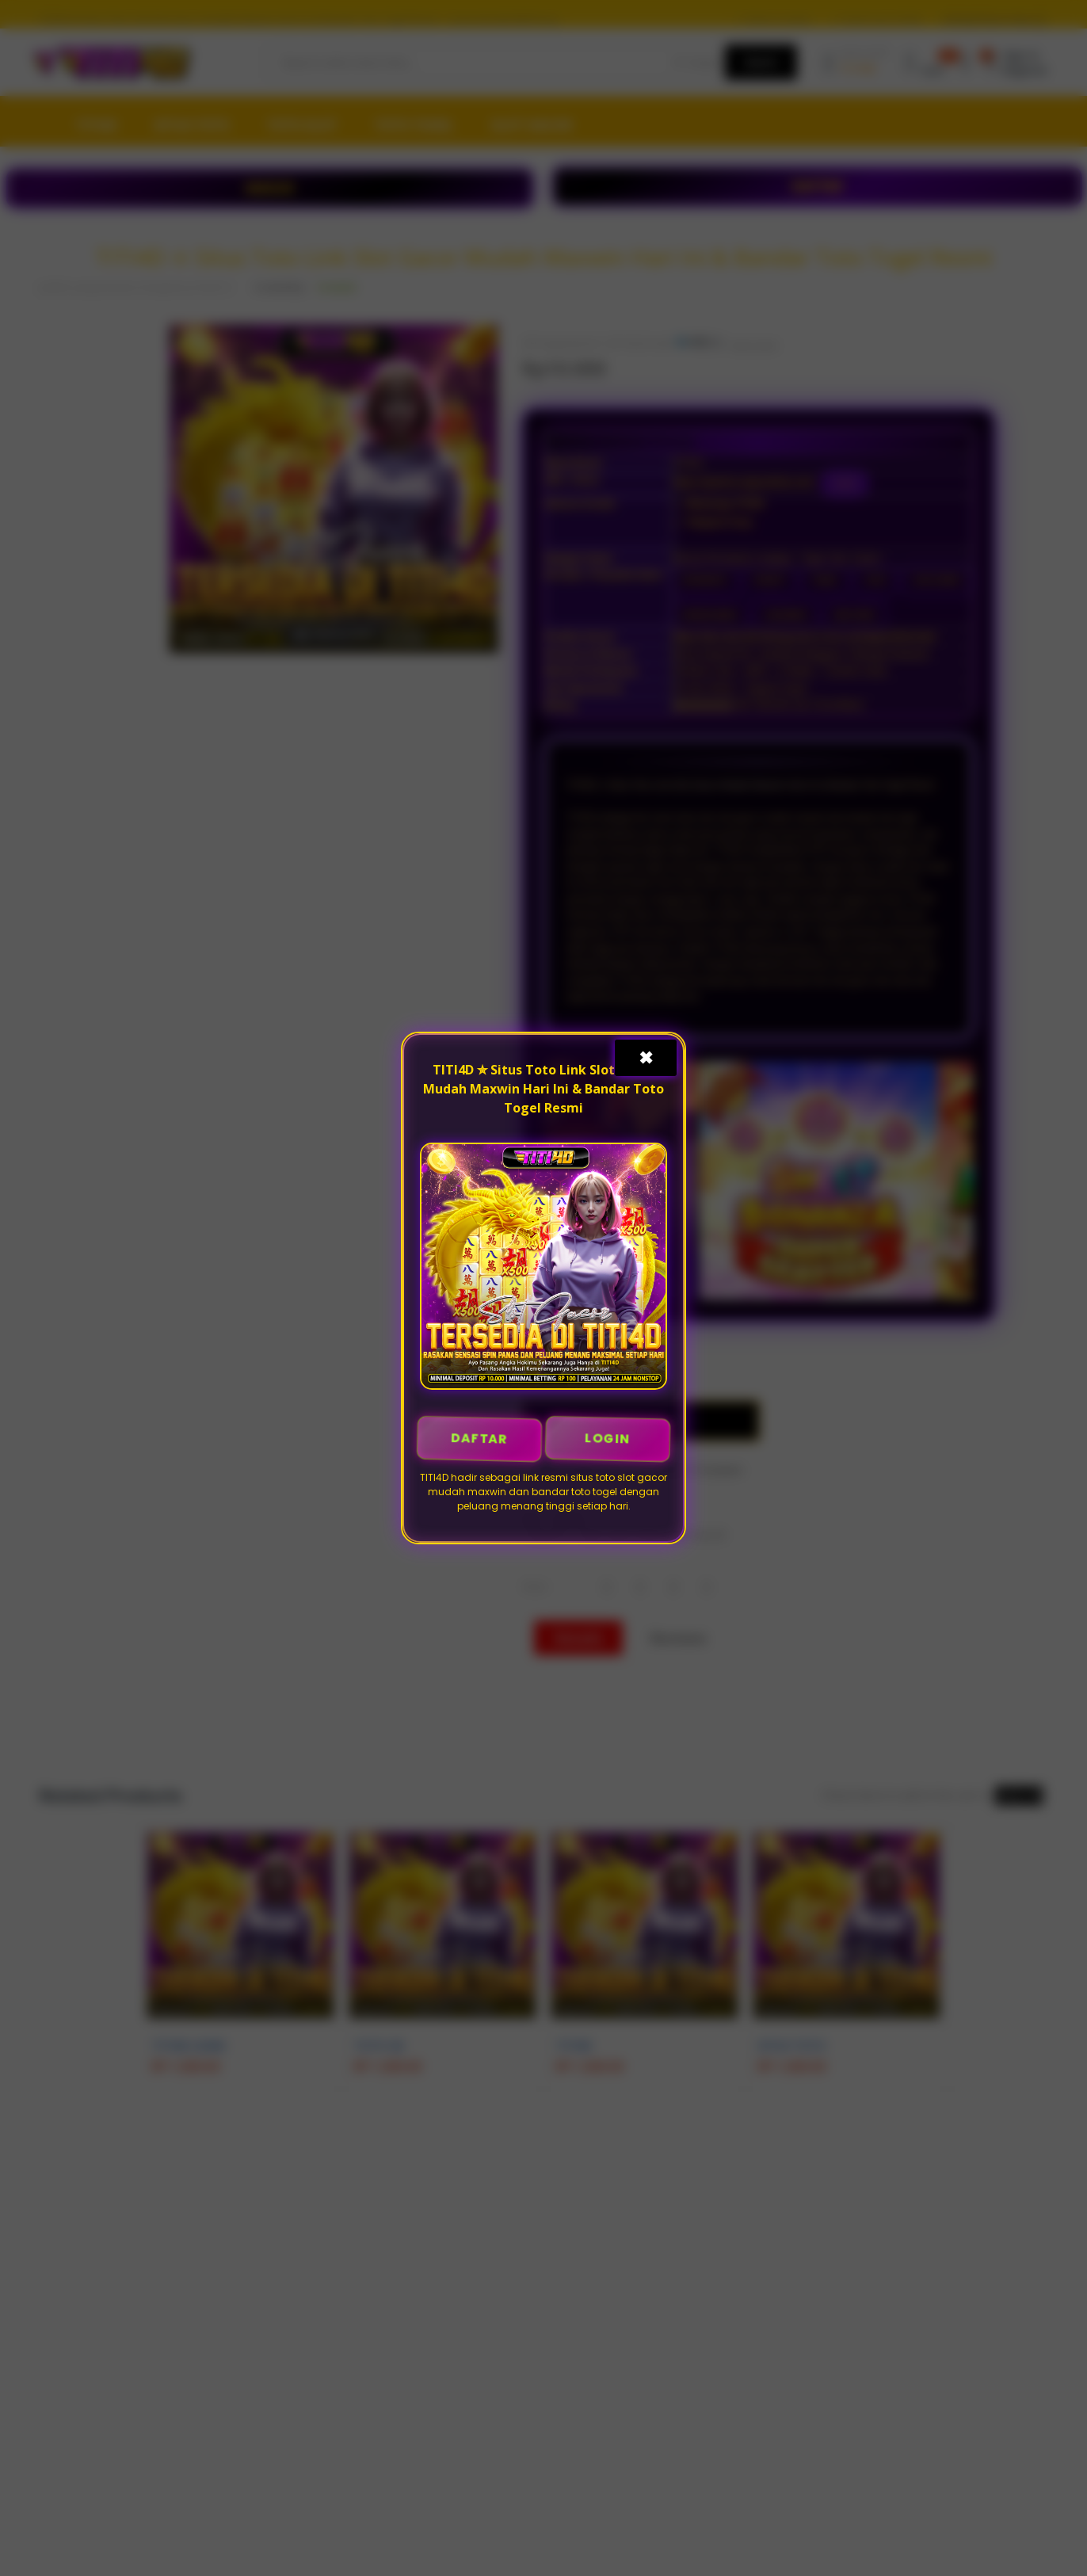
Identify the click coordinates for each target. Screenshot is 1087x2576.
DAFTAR (479, 1438)
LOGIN (607, 1438)
